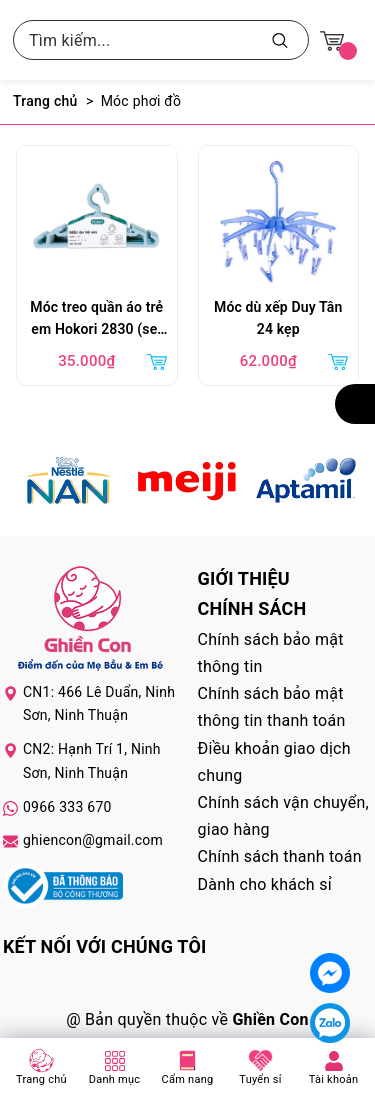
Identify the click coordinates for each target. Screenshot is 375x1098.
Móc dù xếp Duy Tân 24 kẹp (278, 318)
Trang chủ (41, 1079)
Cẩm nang (188, 1079)
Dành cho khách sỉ (265, 884)
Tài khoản (334, 1079)
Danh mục (115, 1079)
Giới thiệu (244, 578)
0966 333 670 (67, 807)
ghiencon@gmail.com (93, 840)
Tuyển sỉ (260, 1079)
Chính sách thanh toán (280, 856)
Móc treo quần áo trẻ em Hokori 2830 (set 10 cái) (96, 320)
